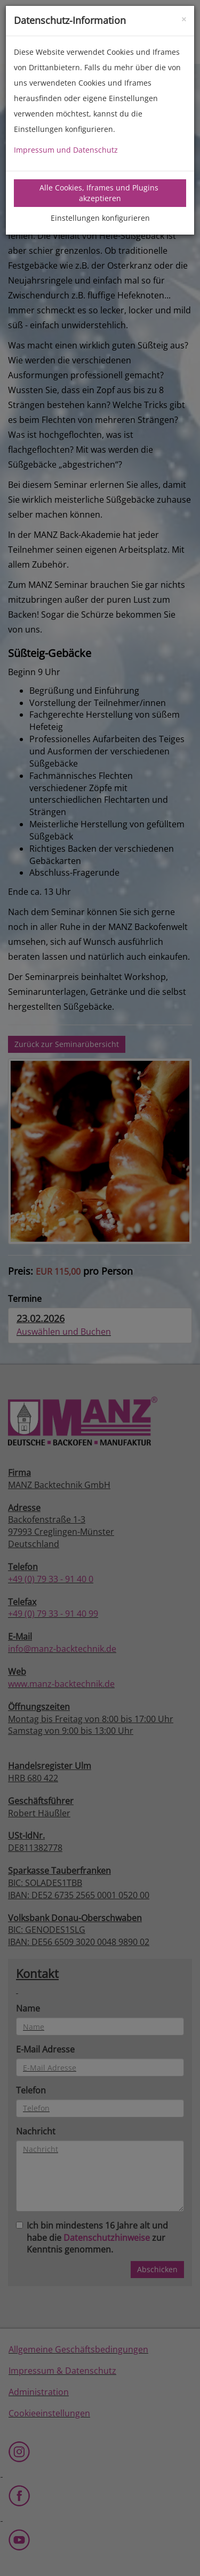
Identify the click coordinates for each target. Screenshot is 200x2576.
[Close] (183, 18)
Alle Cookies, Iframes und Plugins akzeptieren (100, 192)
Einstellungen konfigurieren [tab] (100, 218)
